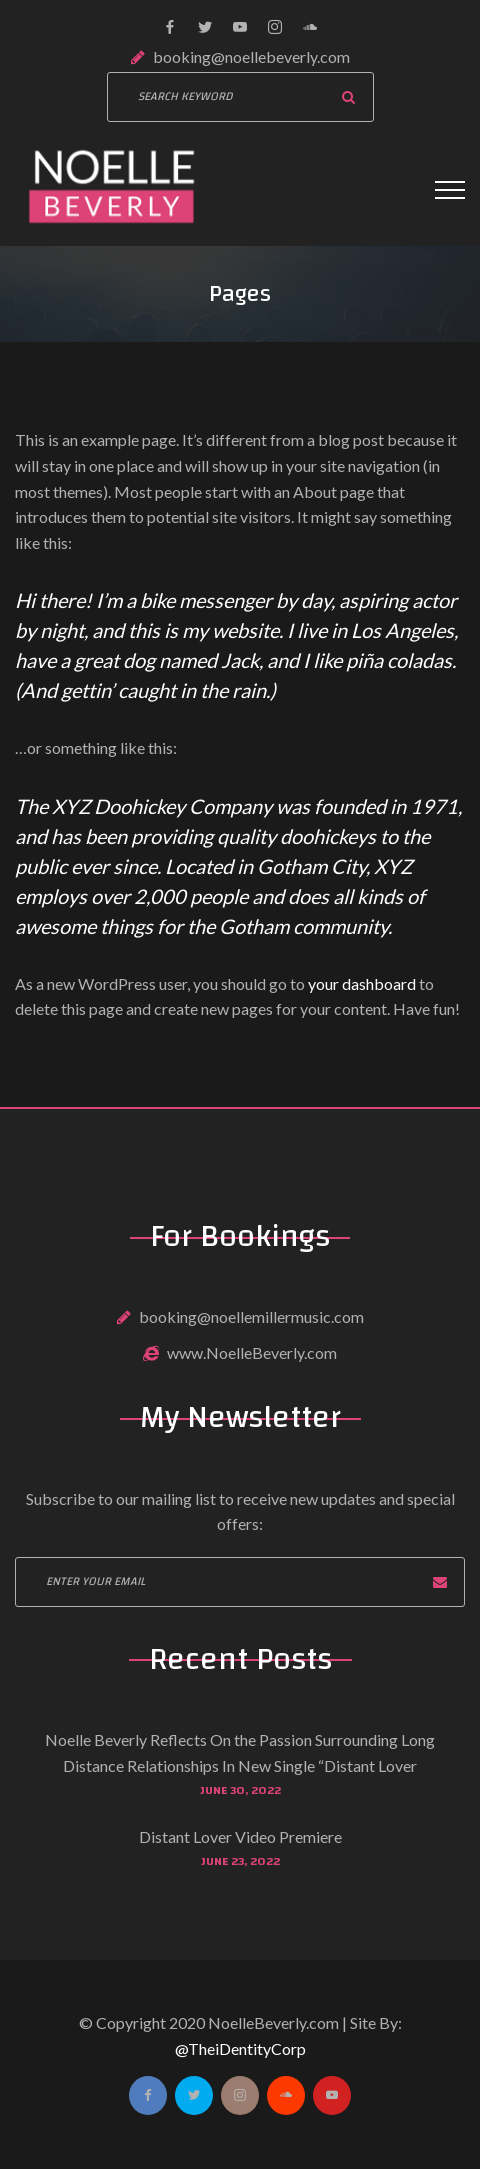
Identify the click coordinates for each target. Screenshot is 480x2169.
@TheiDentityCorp (240, 2048)
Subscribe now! (440, 1582)
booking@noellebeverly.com (251, 56)
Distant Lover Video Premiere (240, 1836)
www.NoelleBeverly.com (252, 1352)
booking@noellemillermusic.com (251, 1316)
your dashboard (362, 983)
